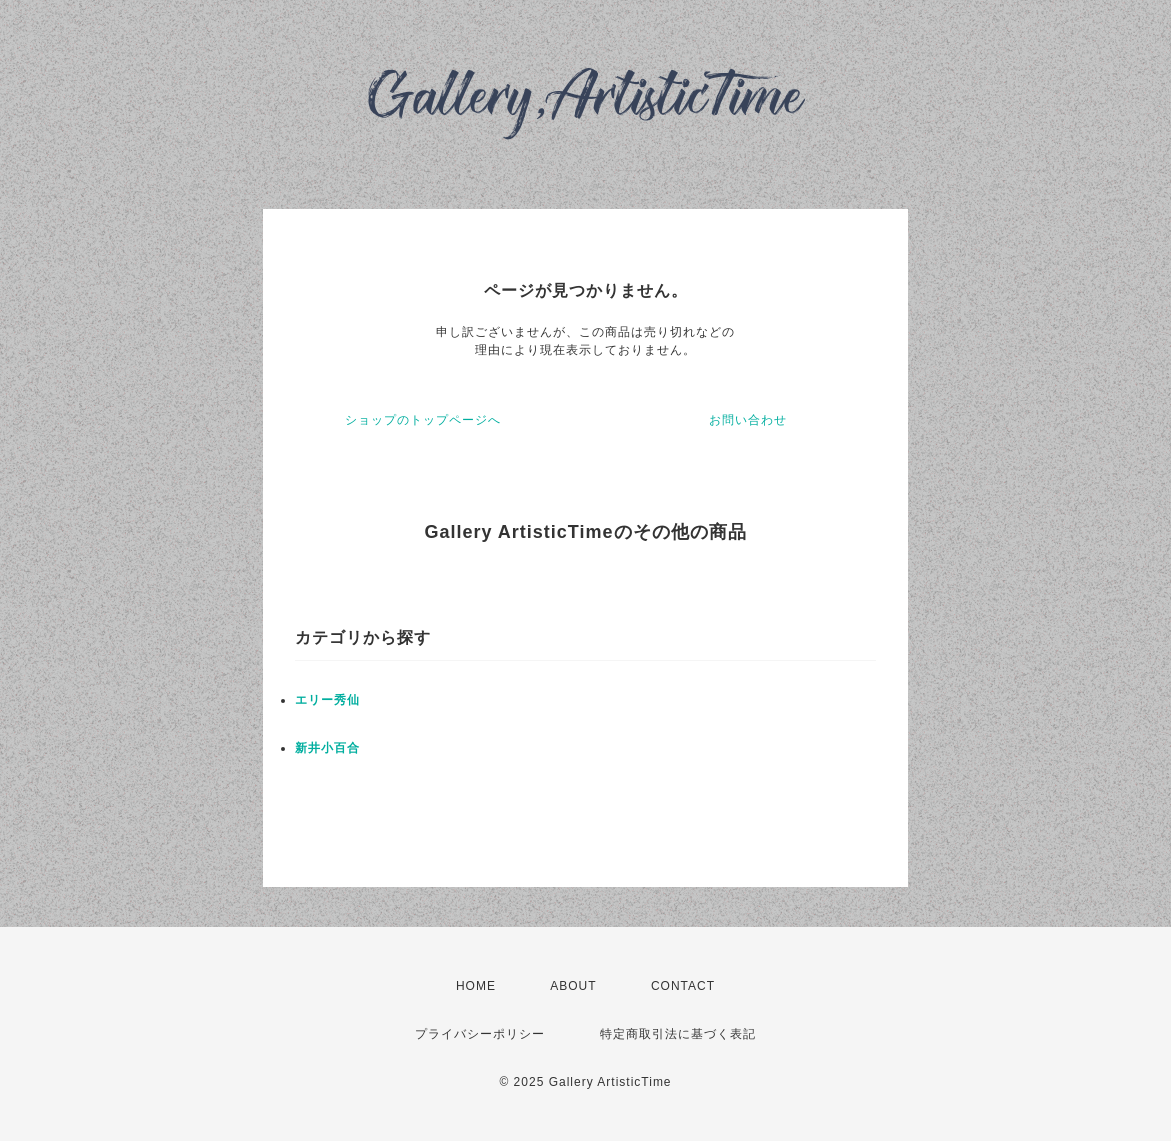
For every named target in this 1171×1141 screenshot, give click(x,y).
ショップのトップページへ (423, 420)
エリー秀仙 (327, 700)
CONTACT (683, 986)
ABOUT (573, 986)
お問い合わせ (748, 420)
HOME (476, 986)
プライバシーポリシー (480, 1034)
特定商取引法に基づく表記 (678, 1034)
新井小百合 (327, 748)
